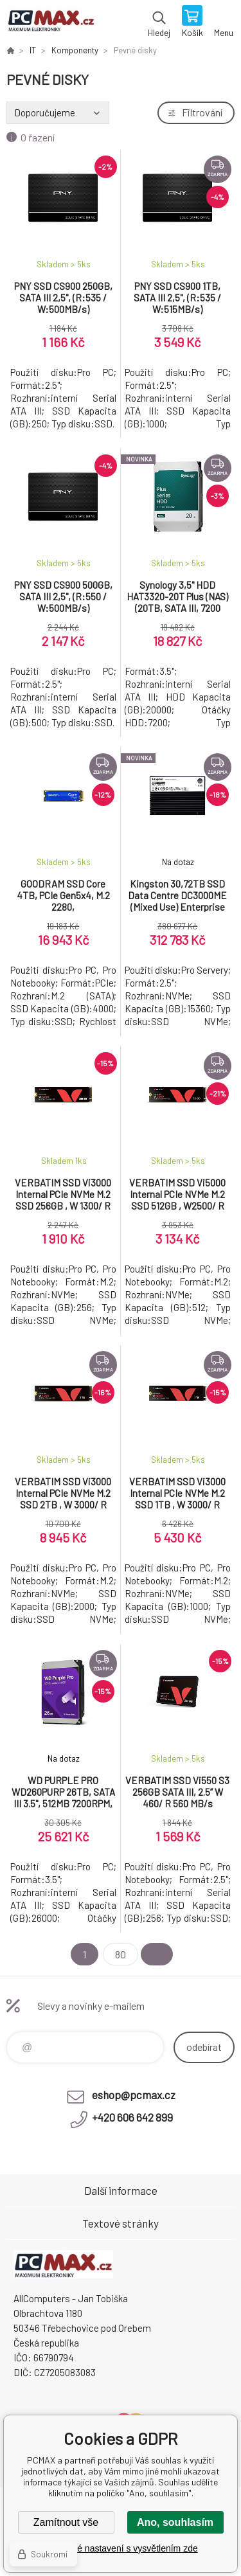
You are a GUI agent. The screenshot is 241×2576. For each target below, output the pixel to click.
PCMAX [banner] (50, 22)
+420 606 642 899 (132, 2117)
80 (120, 1954)
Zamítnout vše (65, 2522)
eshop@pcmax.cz (133, 2094)
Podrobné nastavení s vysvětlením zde (120, 2548)
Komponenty (74, 50)
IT (33, 50)
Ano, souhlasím (175, 2522)
